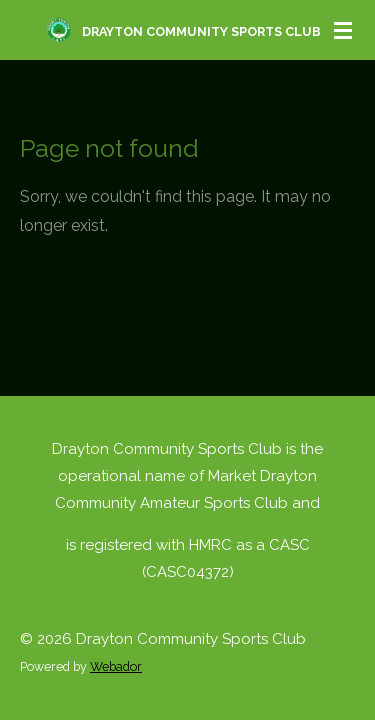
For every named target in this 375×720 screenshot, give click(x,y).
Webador (116, 666)
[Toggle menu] (343, 30)
